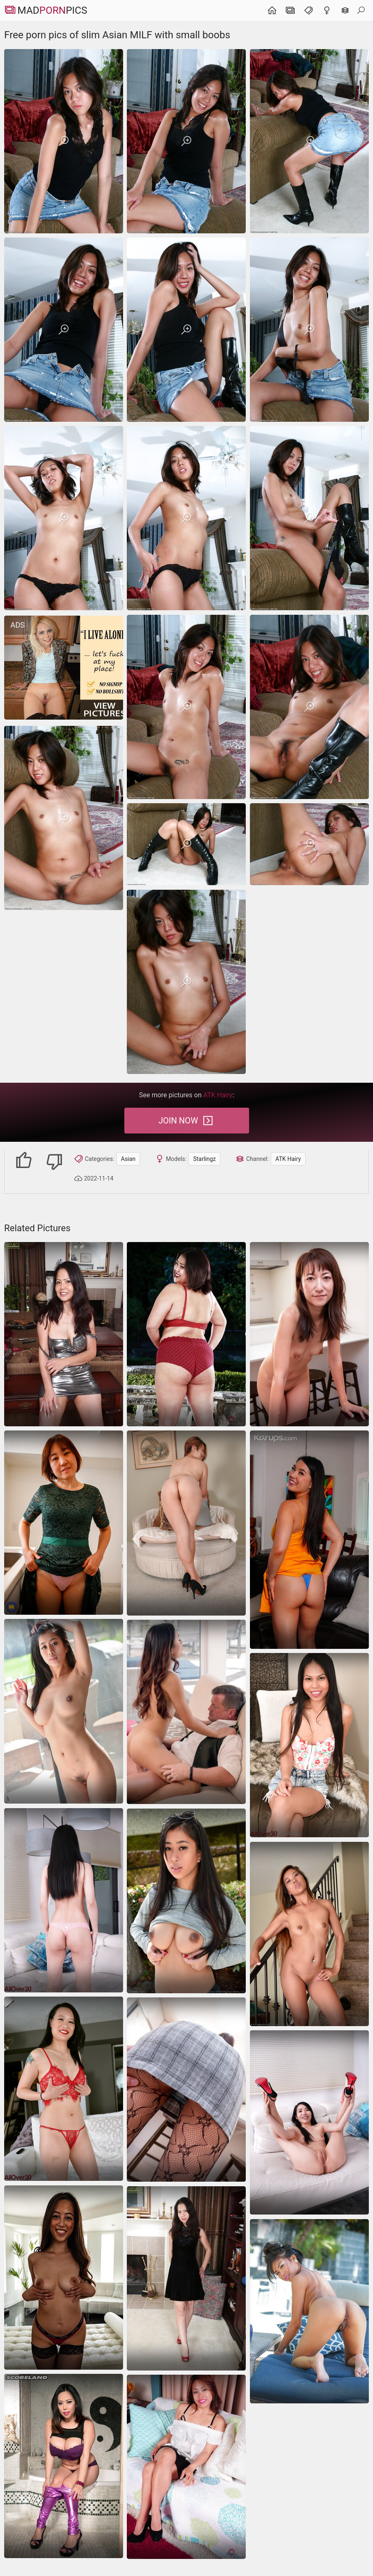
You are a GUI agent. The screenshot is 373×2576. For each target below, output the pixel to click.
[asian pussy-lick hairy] (186, 1712)
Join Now (186, 1121)
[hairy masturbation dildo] (63, 1711)
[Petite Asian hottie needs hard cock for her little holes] (309, 1934)
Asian (128, 1159)
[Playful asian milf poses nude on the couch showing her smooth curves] (309, 2122)
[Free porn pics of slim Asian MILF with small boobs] (63, 141)
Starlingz (204, 1159)
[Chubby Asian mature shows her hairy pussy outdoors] (186, 1334)
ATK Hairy (288, 1159)
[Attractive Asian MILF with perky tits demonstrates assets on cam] (63, 2277)
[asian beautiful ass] (186, 1523)
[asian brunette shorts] (186, 1901)
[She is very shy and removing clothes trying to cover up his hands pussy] (186, 2467)
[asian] (309, 1539)
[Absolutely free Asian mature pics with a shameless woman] (63, 1334)
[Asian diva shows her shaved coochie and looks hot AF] (63, 1522)
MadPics (45, 10)
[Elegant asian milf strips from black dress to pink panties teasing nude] (63, 1900)
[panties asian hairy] (309, 2311)
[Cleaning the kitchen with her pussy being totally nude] (309, 1334)
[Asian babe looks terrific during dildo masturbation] (309, 1745)
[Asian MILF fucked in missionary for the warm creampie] (186, 2089)
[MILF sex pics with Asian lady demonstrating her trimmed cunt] (186, 2278)
